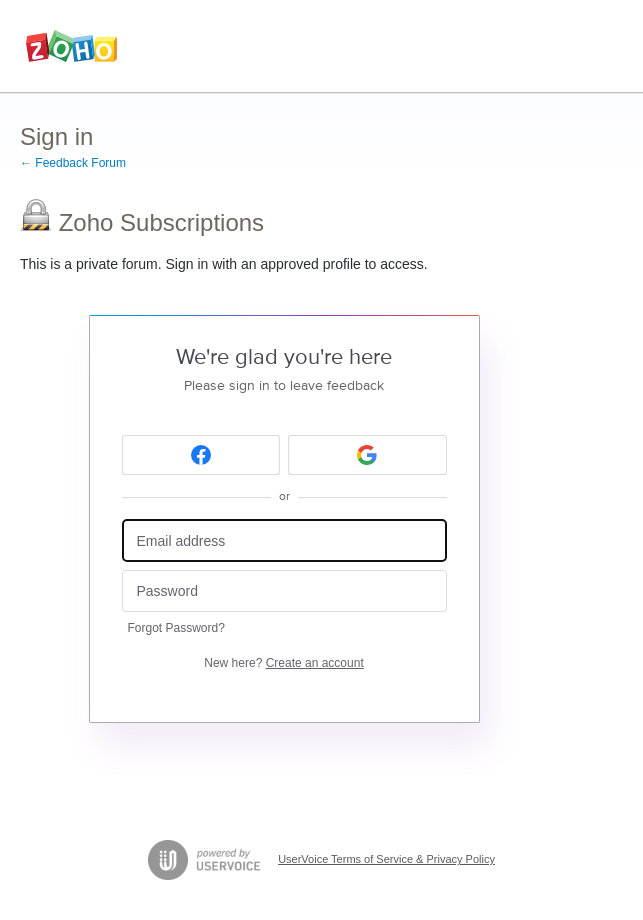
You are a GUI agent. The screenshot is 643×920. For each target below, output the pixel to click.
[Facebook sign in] (201, 455)
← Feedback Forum (73, 163)
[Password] (284, 591)
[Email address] (284, 540)
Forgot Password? (176, 628)
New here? (283, 663)
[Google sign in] (367, 455)
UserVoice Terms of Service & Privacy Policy (386, 859)
